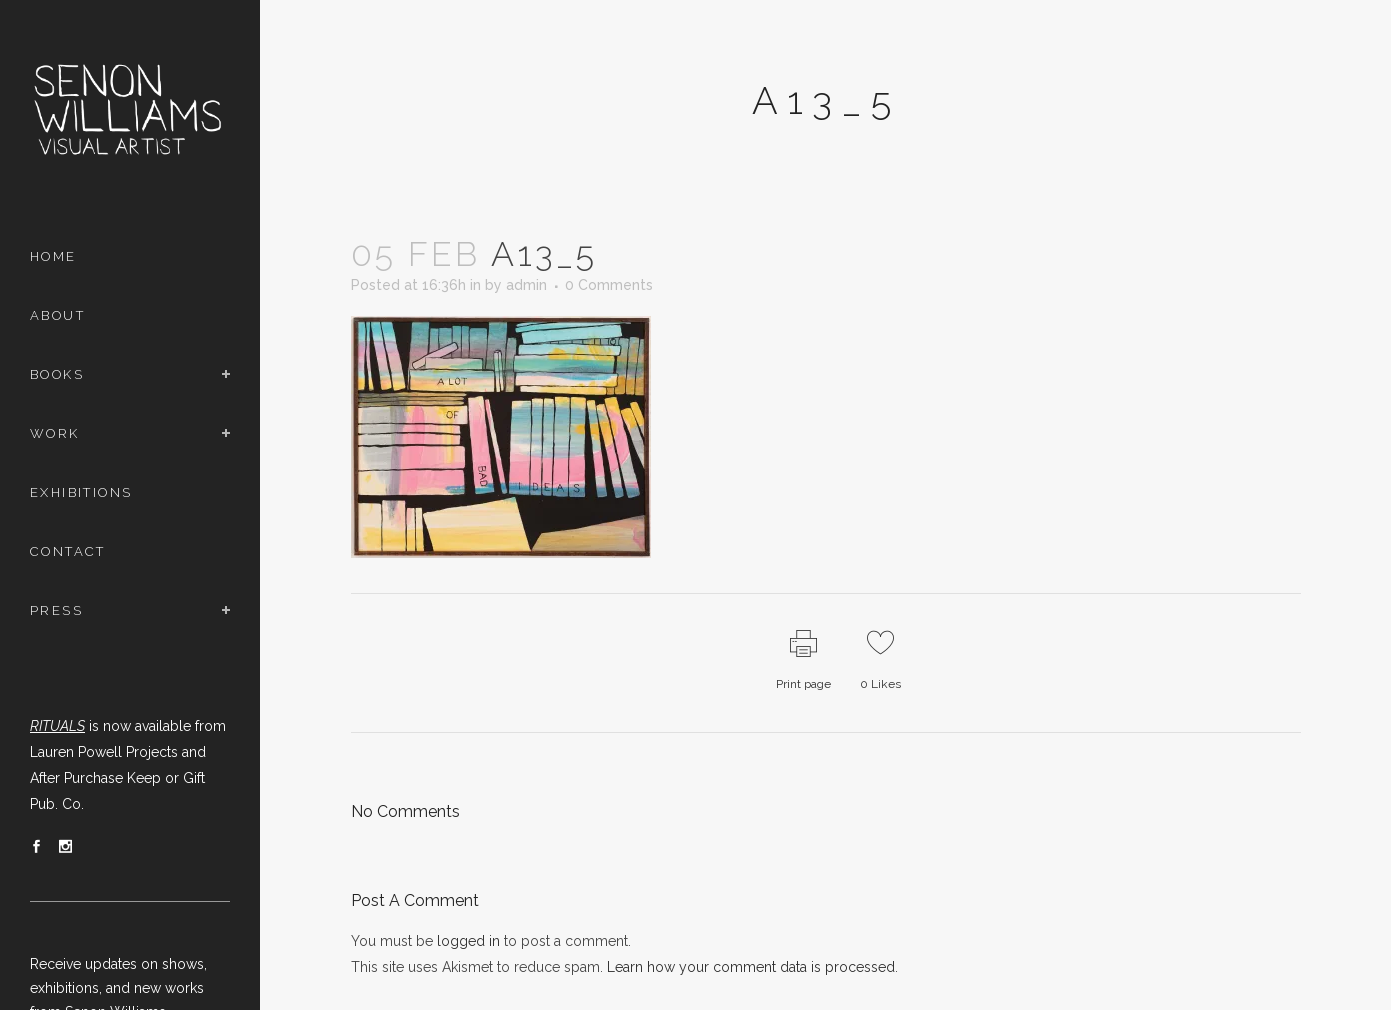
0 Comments (609, 285)
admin (526, 285)
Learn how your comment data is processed (751, 967)
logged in (468, 941)
